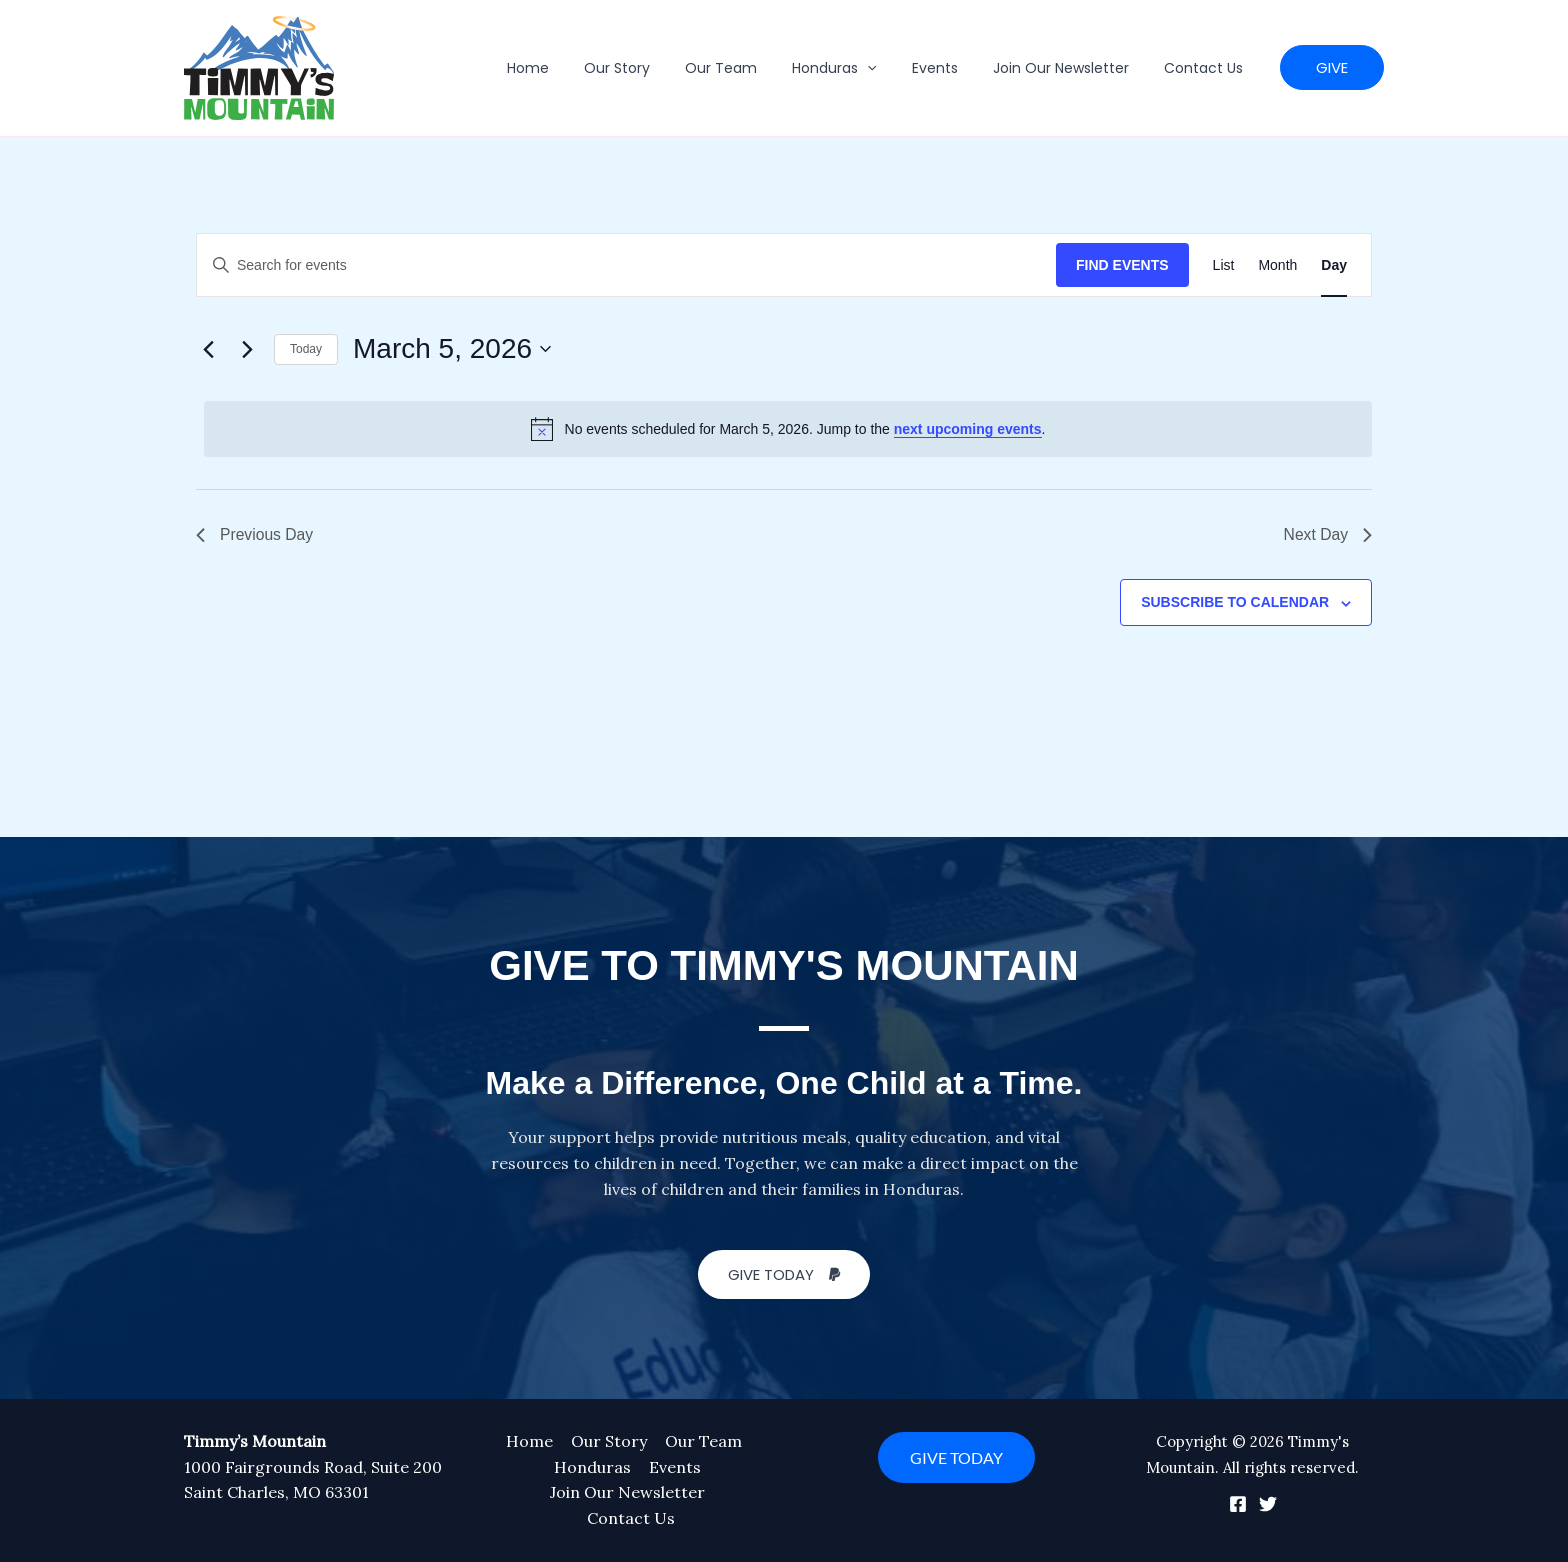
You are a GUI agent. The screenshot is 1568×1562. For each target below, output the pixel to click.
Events (952, 68)
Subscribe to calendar (1235, 603)
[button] (892, 68)
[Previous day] (208, 349)
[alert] (788, 429)
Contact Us (1206, 68)
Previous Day (255, 534)
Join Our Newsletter (1071, 68)
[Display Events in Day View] (1334, 265)
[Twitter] (1268, 1504)
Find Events (1122, 265)
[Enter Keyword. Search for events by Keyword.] (626, 265)
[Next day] (247, 349)
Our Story (656, 68)
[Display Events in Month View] (1277, 265)
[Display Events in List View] (1224, 265)
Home (574, 68)
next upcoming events (968, 429)
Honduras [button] (859, 68)
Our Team (753, 68)
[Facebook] (1238, 1504)
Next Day (1327, 534)
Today (306, 349)
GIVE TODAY (956, 1457)
